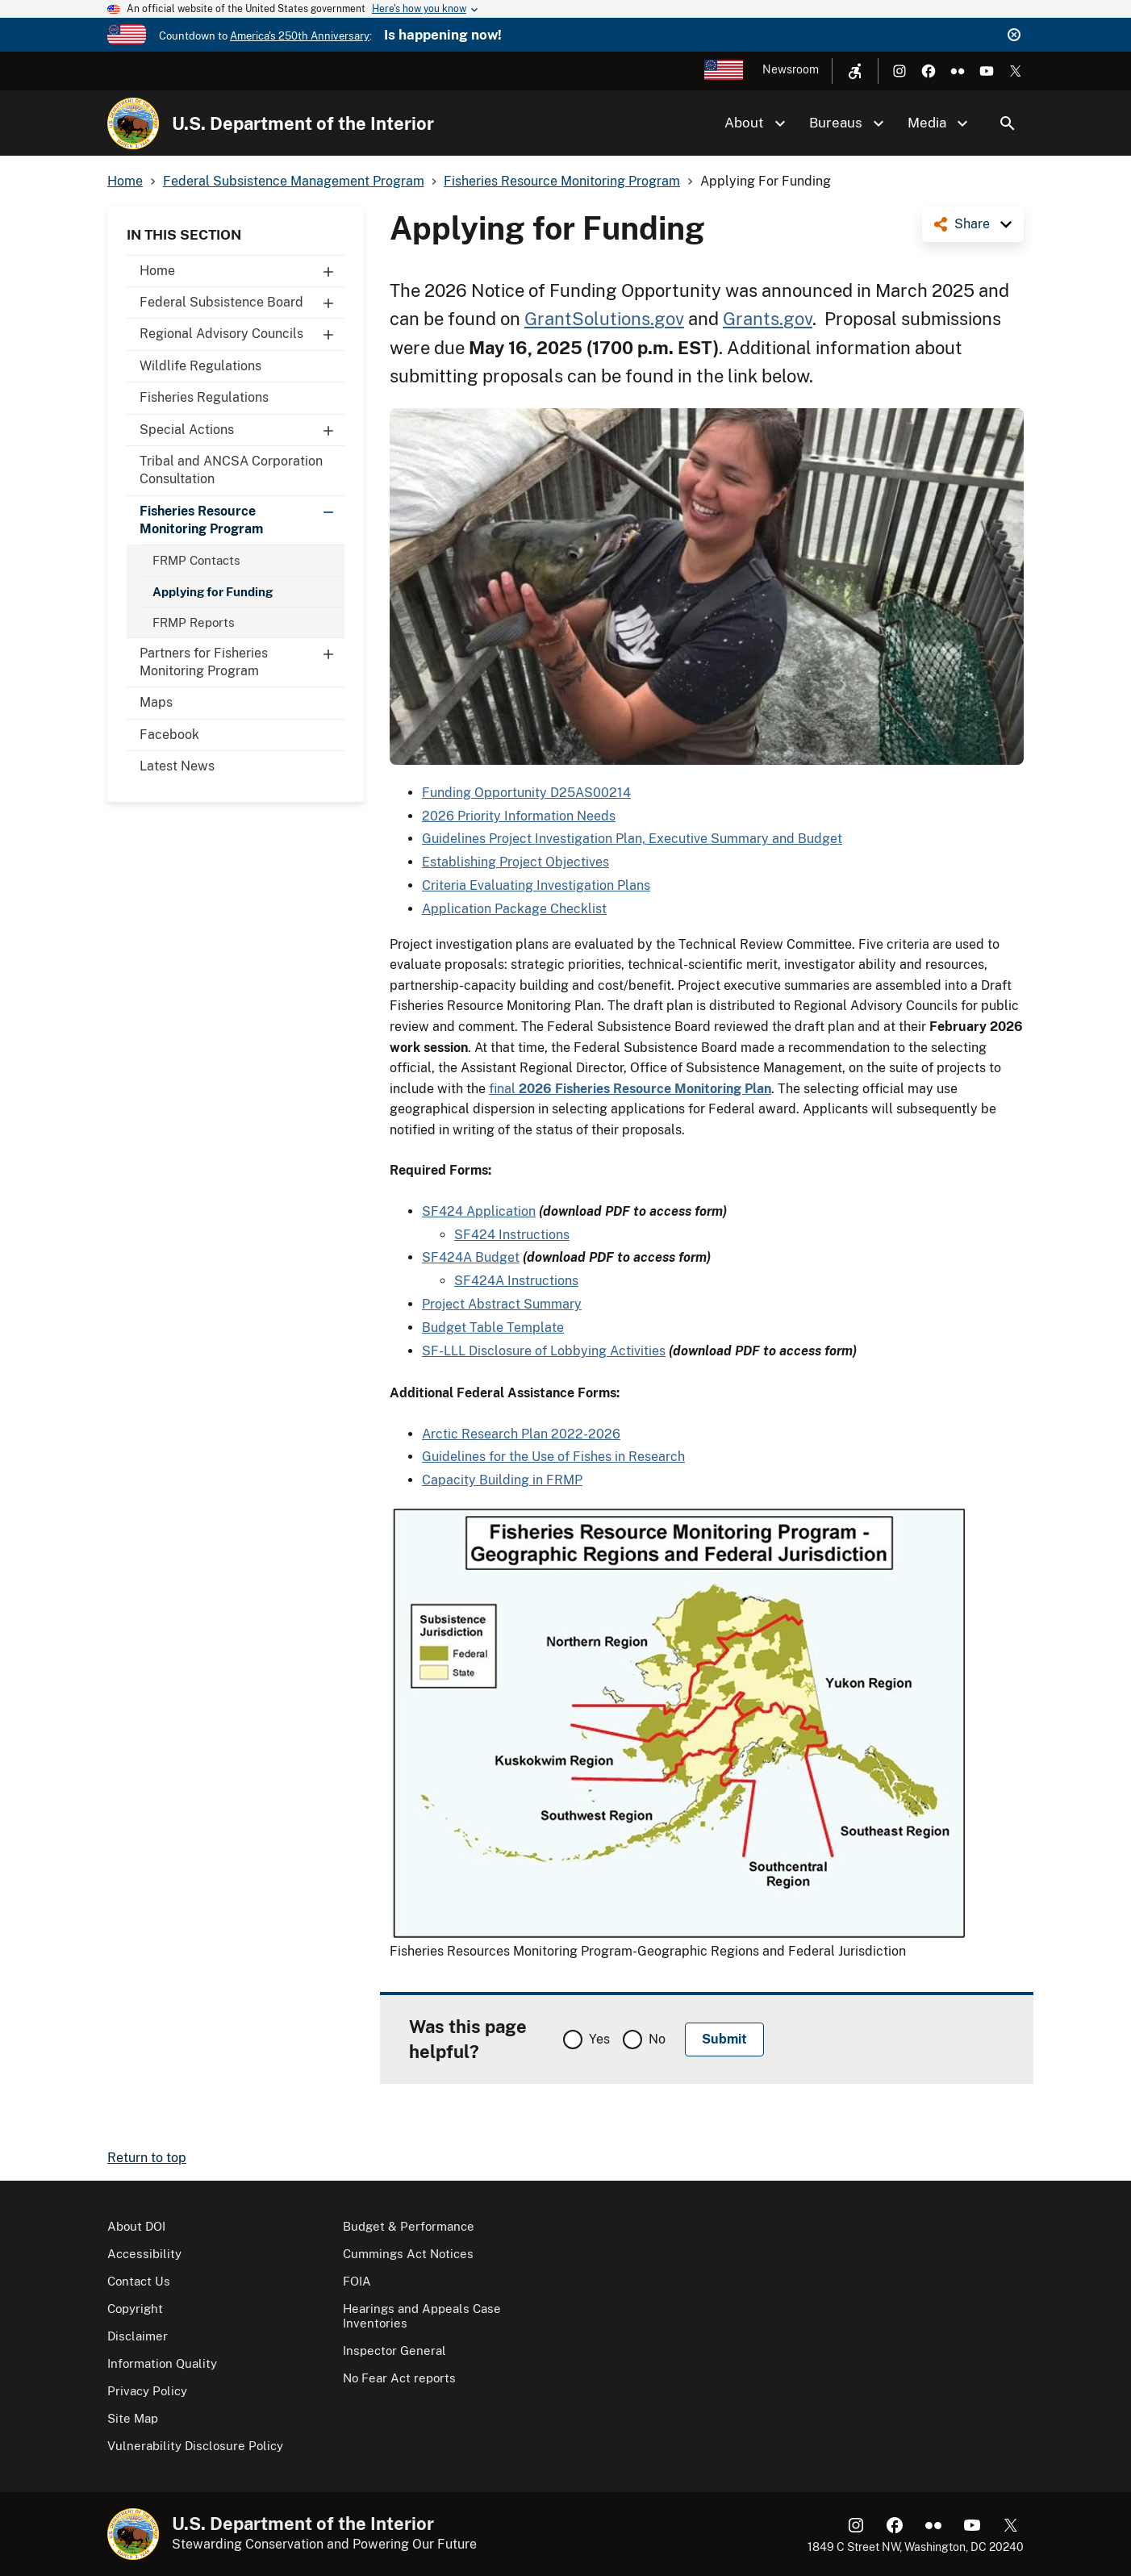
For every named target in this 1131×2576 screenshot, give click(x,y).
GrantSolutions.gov (604, 318)
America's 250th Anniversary (299, 36)
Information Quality (162, 2363)
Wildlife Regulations (200, 366)
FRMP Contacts (196, 560)
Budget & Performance (408, 2226)
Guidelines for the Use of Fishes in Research (553, 1456)
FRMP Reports (193, 622)
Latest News (177, 766)
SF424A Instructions (516, 1280)
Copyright (135, 2308)
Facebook (169, 734)
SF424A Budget (471, 1257)
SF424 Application (479, 1211)
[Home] (133, 123)
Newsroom (790, 69)
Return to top (146, 2157)
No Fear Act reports (399, 2378)
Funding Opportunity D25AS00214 (526, 792)
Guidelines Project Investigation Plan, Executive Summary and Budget (632, 838)
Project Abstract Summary (502, 1304)
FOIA (357, 2281)
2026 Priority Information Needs (519, 816)
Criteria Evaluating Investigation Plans (536, 885)
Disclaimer (137, 2336)
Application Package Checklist (514, 908)
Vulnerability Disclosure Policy (195, 2446)
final (630, 1088)
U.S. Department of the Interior (303, 123)
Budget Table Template (493, 1327)
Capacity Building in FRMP (502, 1480)
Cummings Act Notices (408, 2254)
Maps (156, 702)
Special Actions (242, 430)
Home (242, 271)
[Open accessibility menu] (855, 71)
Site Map (132, 2418)
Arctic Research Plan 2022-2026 (521, 1434)
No (657, 2039)
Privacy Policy (147, 2391)
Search (1007, 123)
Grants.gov (767, 318)
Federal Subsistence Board (242, 302)
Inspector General (394, 2350)
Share (972, 224)
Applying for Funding (212, 592)
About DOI (136, 2226)
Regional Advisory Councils (242, 334)
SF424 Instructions (512, 1234)
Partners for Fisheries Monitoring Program (242, 658)
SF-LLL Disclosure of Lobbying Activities (544, 1351)
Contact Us (138, 2281)
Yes (599, 2039)
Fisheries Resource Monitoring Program (242, 516)
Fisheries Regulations (204, 397)
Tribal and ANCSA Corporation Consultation (231, 469)
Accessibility (144, 2254)
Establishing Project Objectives (515, 862)
